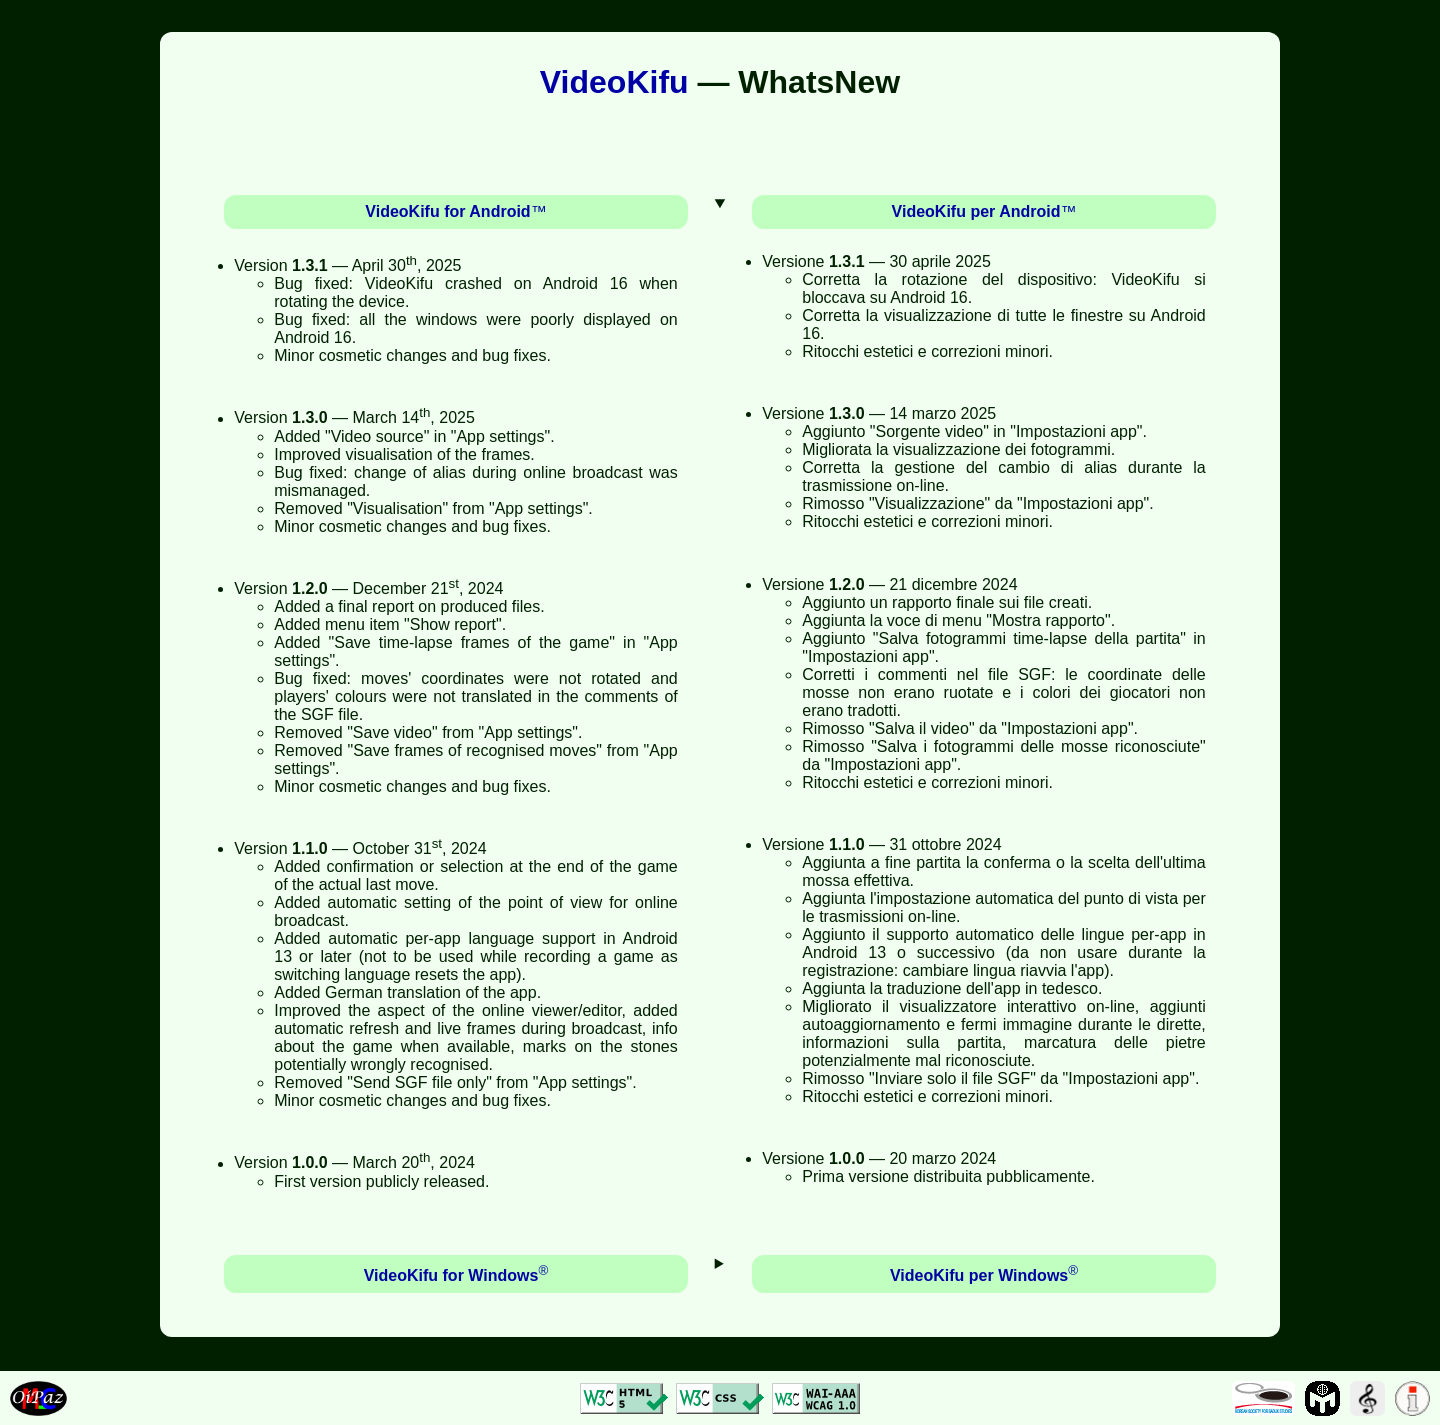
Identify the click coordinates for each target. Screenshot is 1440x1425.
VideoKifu (614, 82)
